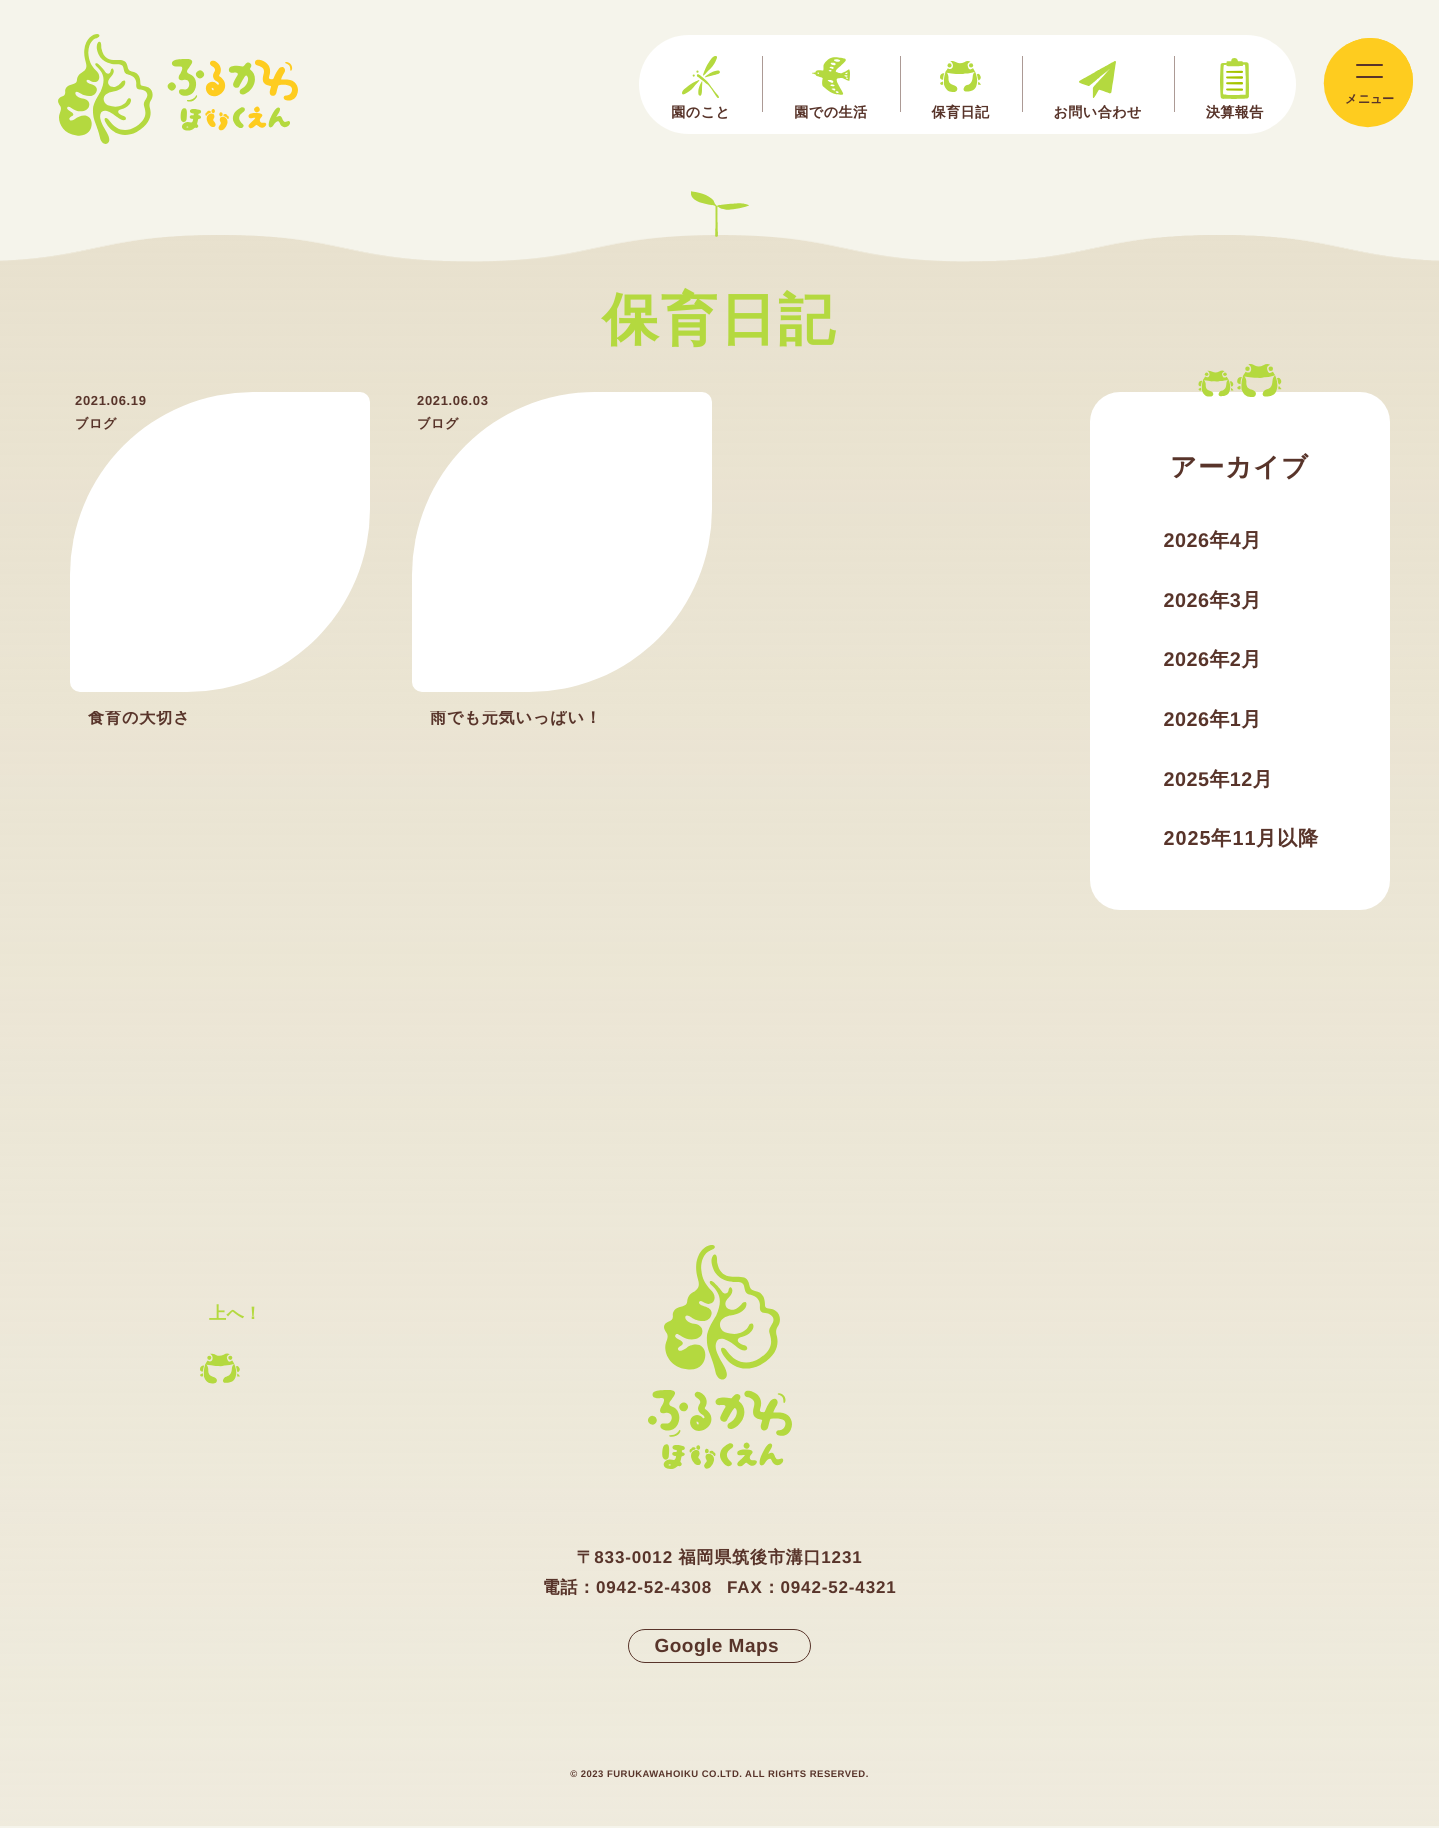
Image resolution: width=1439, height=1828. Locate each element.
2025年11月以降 (1242, 842)
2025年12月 (1219, 782)
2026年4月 (1213, 542)
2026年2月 (1213, 662)
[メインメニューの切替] (1368, 83)
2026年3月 (1213, 602)
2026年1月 (1213, 722)
